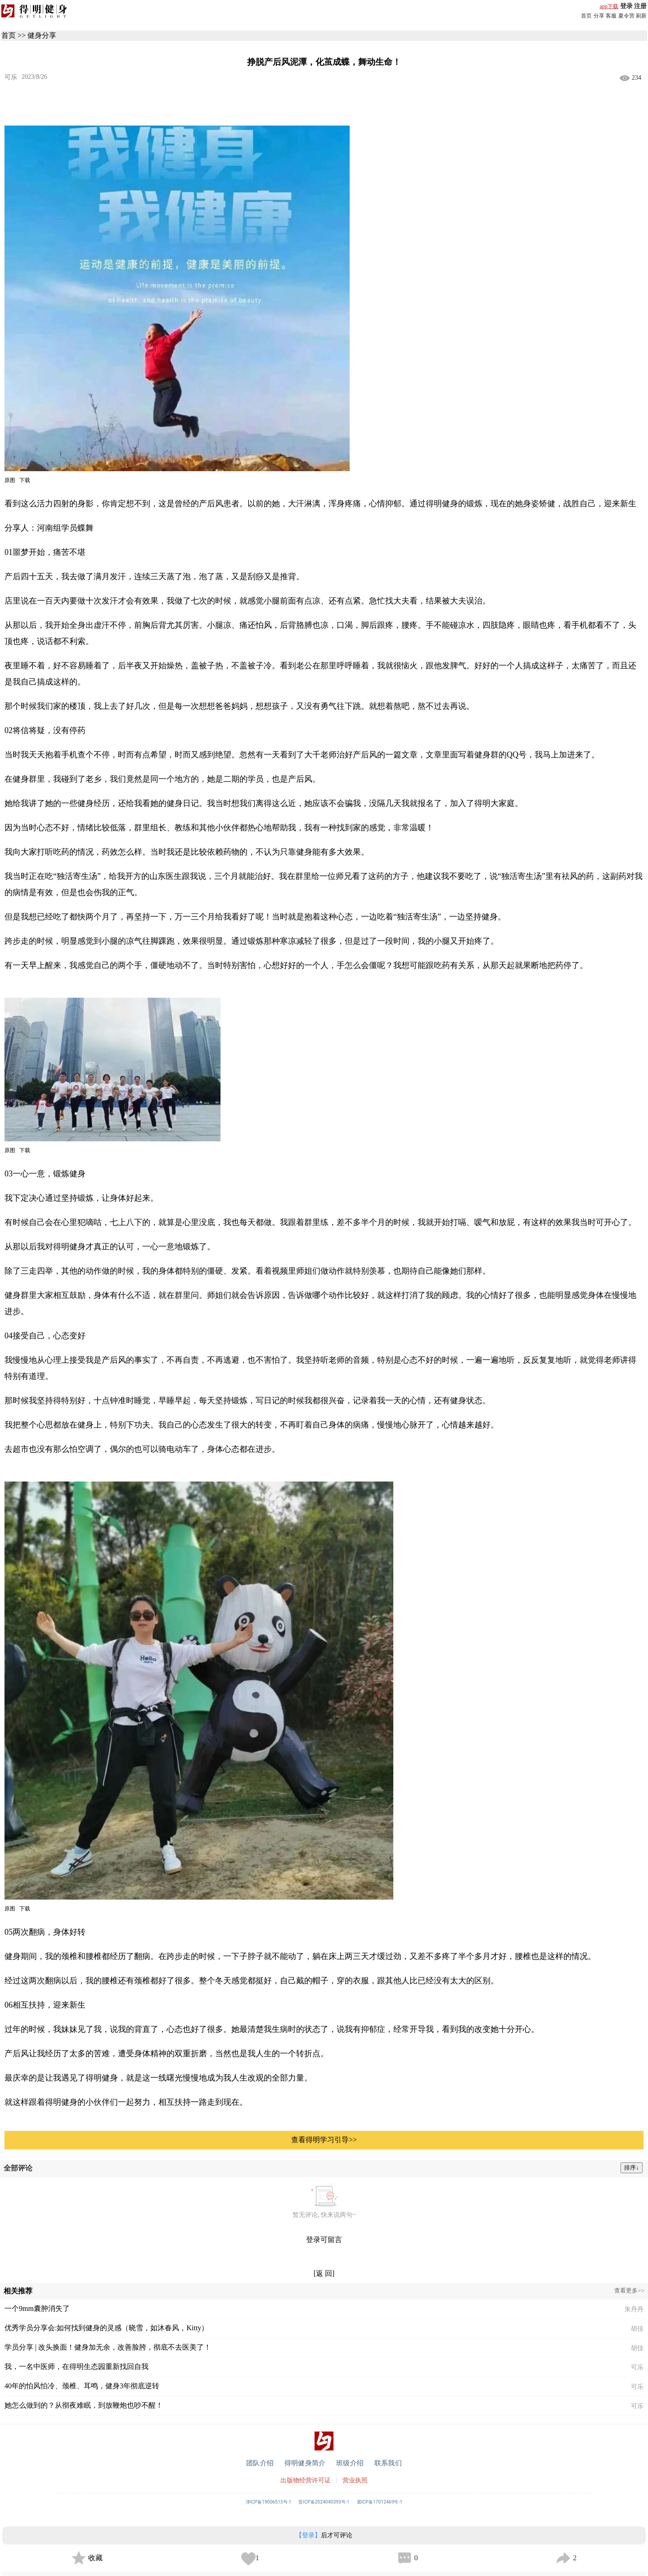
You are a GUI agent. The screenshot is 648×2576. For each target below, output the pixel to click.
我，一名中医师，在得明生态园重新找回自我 (76, 2366)
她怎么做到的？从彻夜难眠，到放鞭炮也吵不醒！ (83, 2405)
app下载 (609, 6)
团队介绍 (260, 2463)
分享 (599, 16)
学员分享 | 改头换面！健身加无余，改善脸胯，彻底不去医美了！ (107, 2347)
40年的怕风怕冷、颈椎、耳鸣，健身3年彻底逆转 (81, 2386)
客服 (611, 16)
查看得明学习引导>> (324, 2140)
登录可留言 (324, 2239)
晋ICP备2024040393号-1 (323, 2502)
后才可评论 (324, 2535)
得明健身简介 (304, 2463)
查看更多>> (629, 2290)
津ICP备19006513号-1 (269, 2502)
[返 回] (324, 2273)
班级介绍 (350, 2463)
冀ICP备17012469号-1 (380, 2502)
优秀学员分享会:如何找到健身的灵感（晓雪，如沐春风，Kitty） (106, 2328)
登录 (626, 6)
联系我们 (388, 2463)
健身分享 (41, 35)
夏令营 (626, 16)
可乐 (10, 77)
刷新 (641, 16)
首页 (586, 16)
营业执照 (355, 2480)
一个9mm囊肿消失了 (37, 2308)
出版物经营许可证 (305, 2480)
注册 (640, 6)
